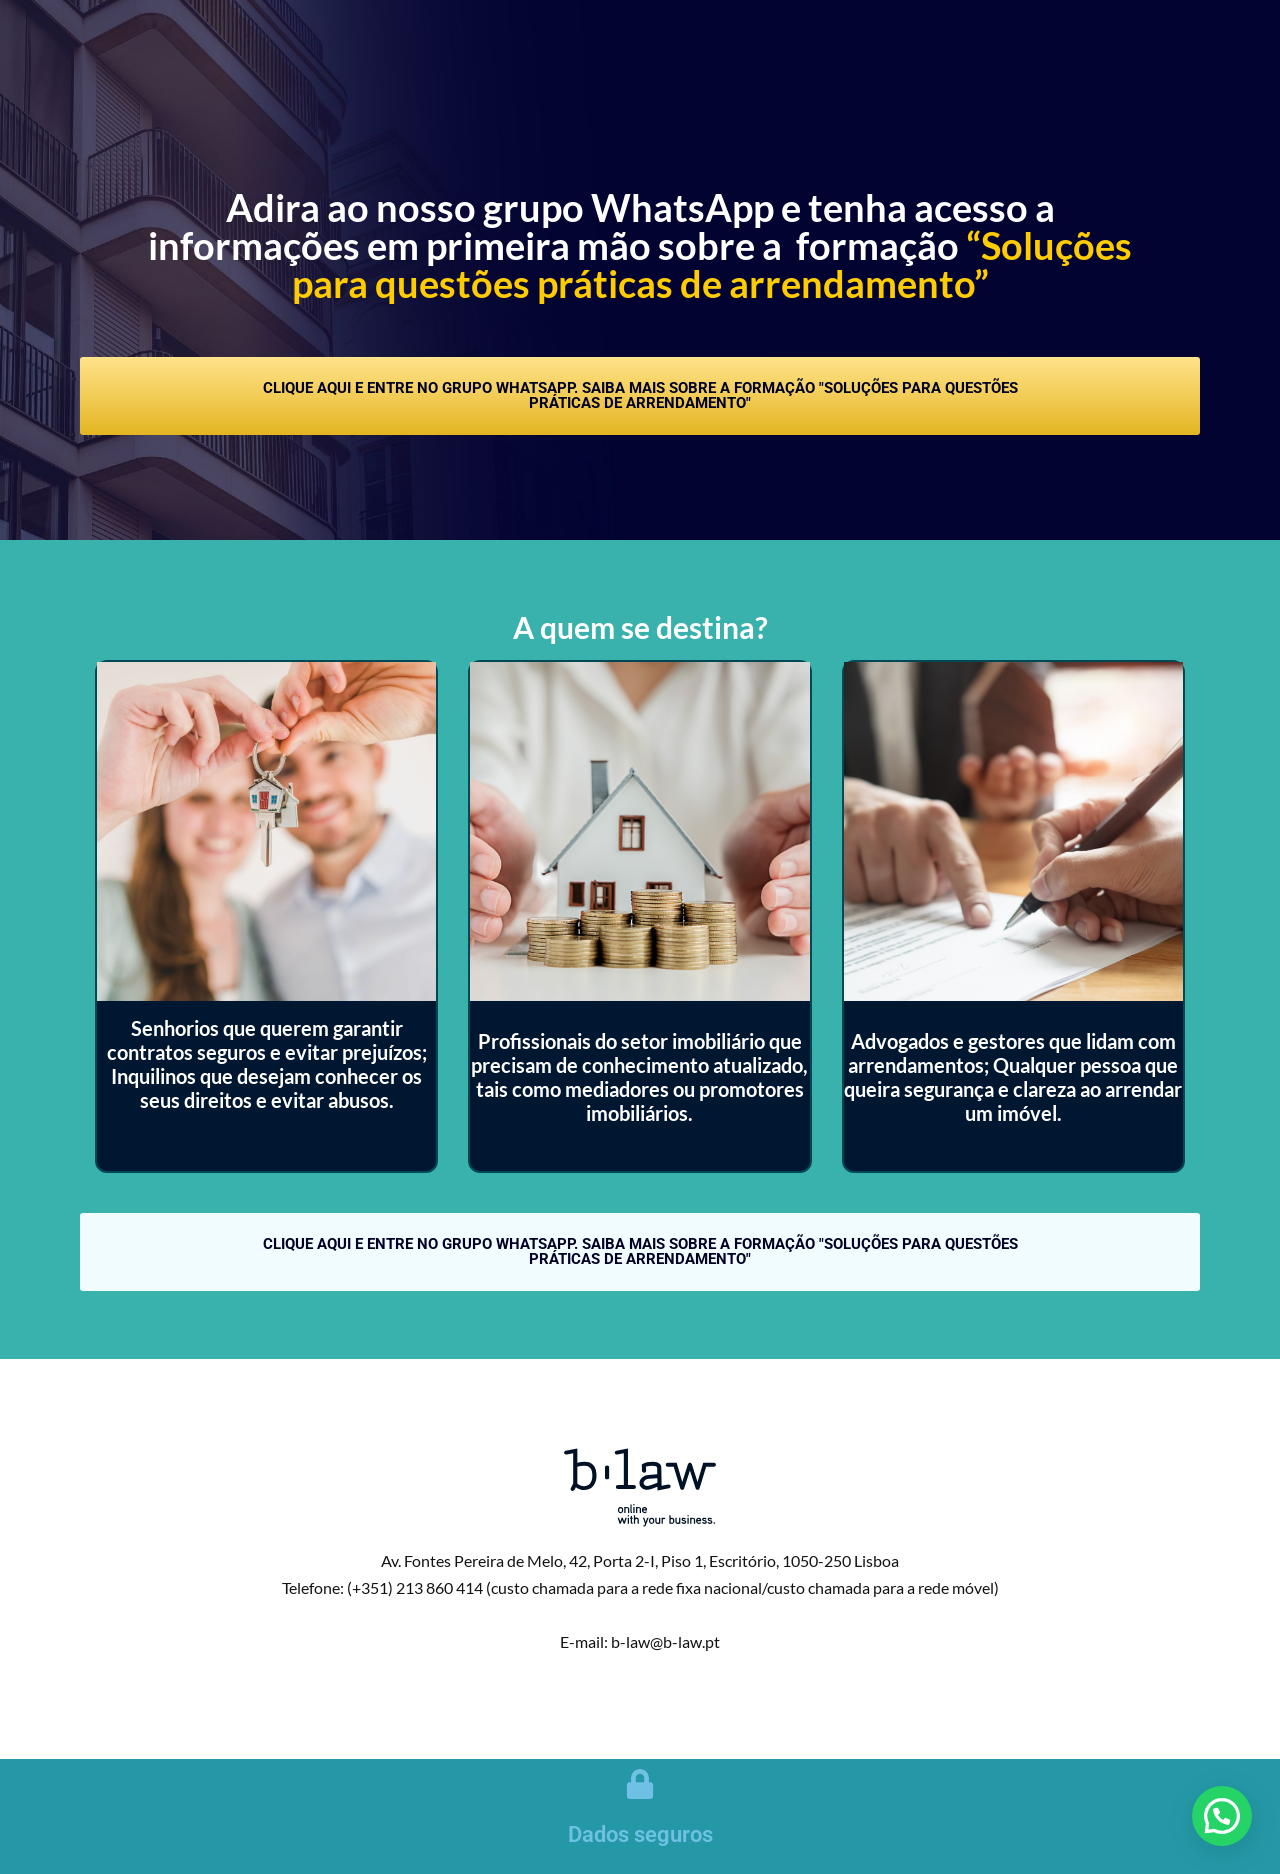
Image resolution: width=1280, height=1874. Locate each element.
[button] (1222, 1816)
